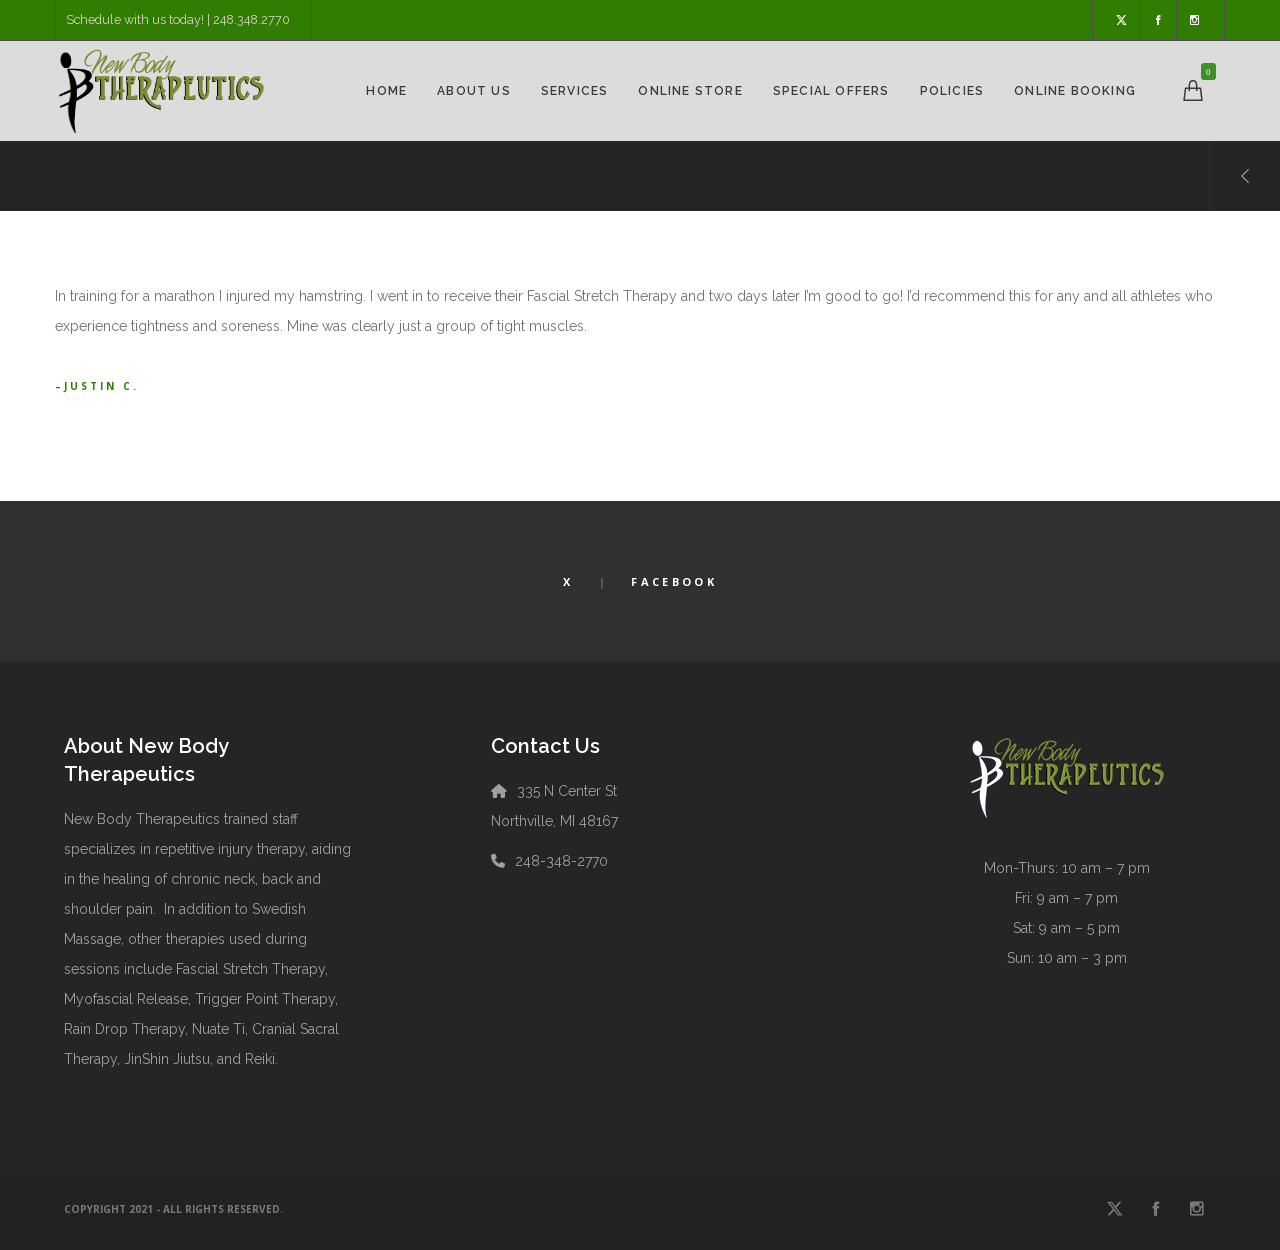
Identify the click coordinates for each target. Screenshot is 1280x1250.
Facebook (673, 581)
